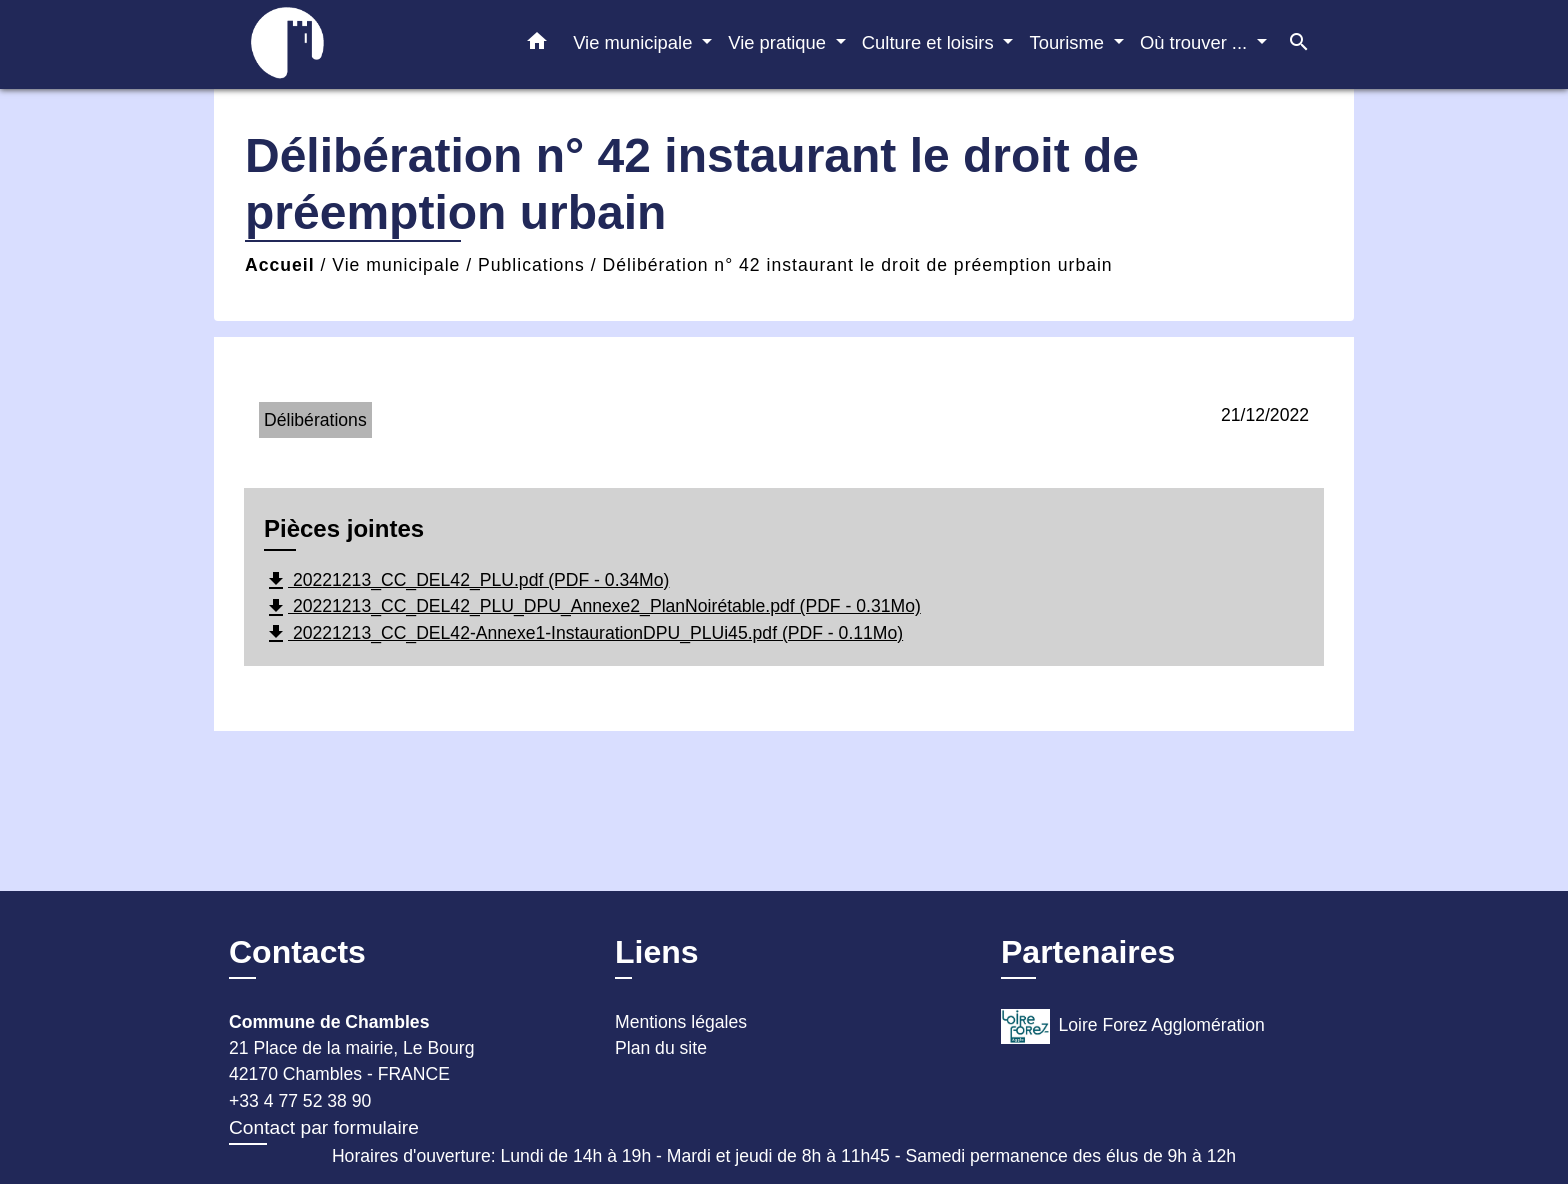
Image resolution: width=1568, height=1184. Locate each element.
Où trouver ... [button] (1196, 42)
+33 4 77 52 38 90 (300, 1101)
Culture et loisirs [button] (930, 42)
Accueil (280, 265)
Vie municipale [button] (635, 42)
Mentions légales (681, 1022)
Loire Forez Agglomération (1133, 1026)
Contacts (297, 952)
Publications (531, 265)
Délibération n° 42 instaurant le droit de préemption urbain (858, 265)
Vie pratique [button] (779, 42)
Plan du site (661, 1048)
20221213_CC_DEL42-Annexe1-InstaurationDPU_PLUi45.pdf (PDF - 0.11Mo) (583, 634)
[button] (537, 45)
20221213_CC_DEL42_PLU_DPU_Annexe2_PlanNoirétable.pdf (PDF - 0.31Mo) (592, 608)
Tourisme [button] (1069, 42)
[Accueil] (354, 44)
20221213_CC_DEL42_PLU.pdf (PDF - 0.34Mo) (466, 581)
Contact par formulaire (324, 1127)
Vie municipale (396, 265)
